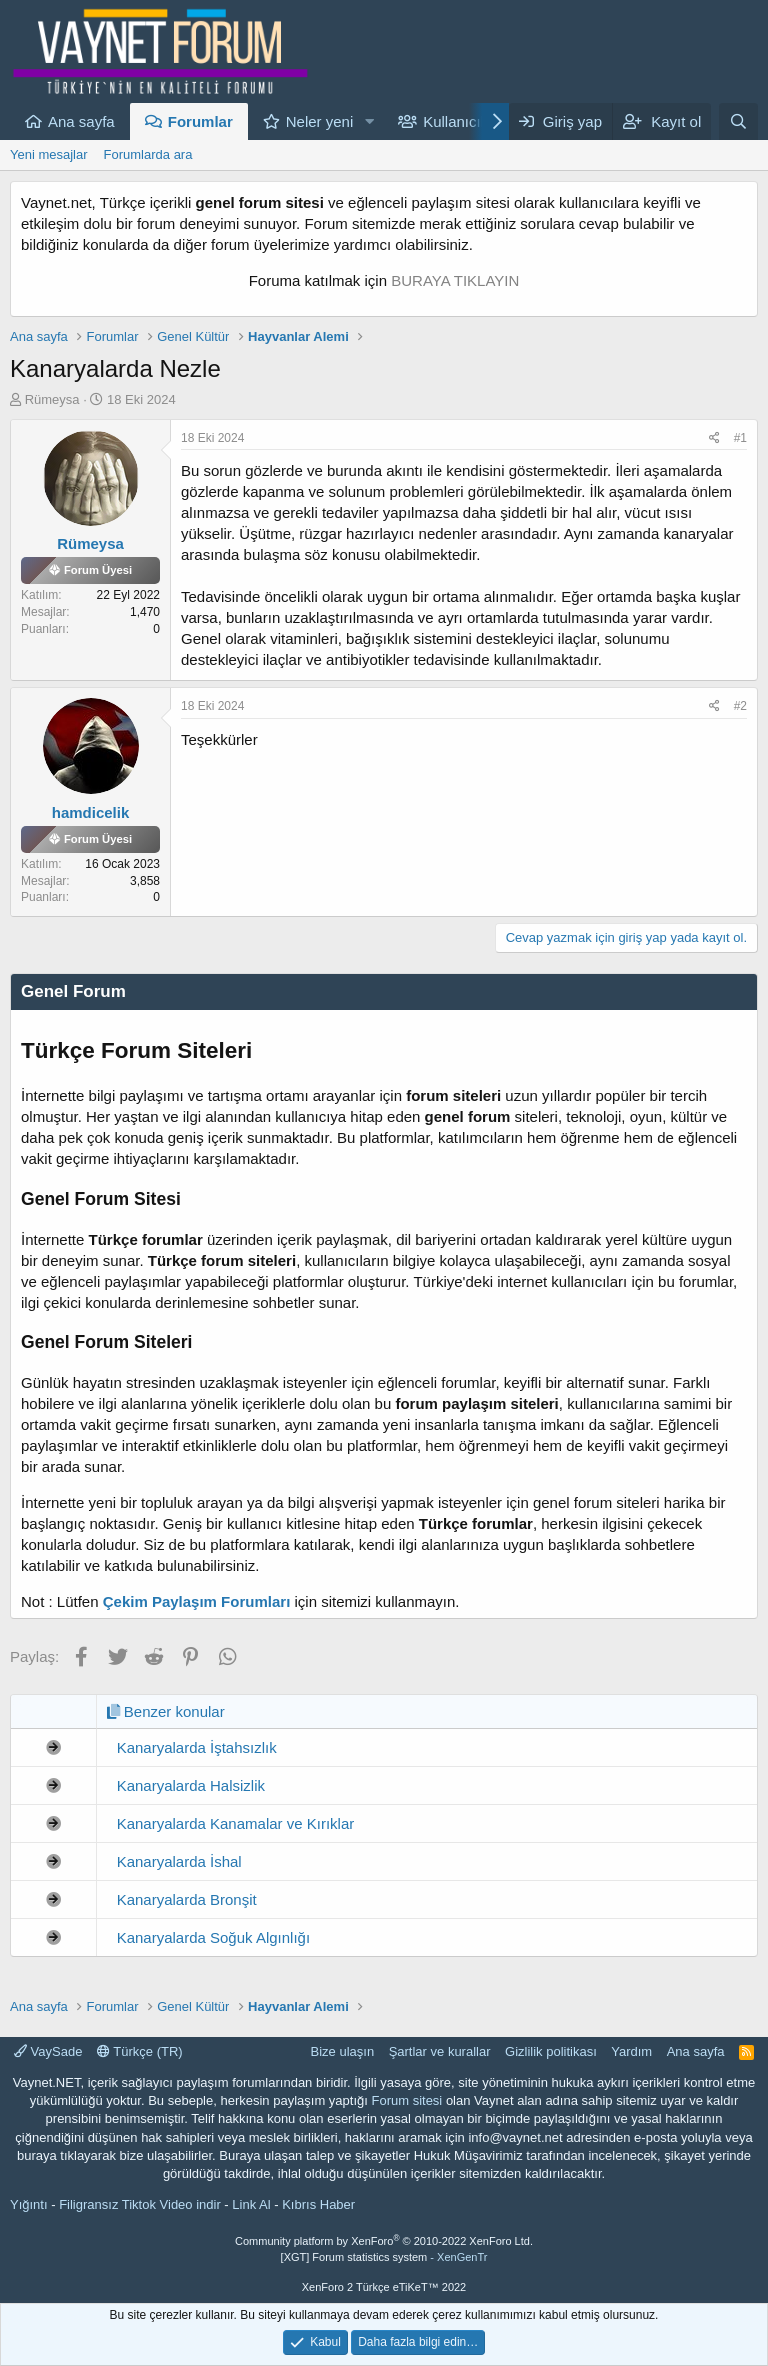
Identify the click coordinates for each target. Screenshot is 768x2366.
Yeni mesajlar (49, 154)
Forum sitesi (406, 2100)
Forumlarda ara (148, 154)
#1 (740, 438)
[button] (369, 121)
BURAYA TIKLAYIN (455, 280)
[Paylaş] (714, 438)
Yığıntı (29, 2204)
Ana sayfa (81, 121)
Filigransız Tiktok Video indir (140, 2204)
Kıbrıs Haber (318, 2204)
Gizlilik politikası (551, 2051)
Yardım (631, 2051)
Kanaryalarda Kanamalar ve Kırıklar (236, 1823)
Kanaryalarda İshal (179, 1861)
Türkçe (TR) (140, 2051)
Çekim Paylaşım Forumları (197, 1601)
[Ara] (738, 121)
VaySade (48, 2051)
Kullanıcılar (460, 121)
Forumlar (200, 121)
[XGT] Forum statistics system (384, 2257)
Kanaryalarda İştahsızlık (197, 1747)
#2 (740, 706)
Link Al (251, 2204)
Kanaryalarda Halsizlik (191, 1785)
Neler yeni (320, 121)
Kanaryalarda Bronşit (187, 1899)
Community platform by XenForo (384, 2241)
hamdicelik (91, 812)
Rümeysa (52, 399)
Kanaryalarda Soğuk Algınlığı (213, 1937)
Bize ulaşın (343, 2051)
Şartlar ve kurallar (440, 2051)
